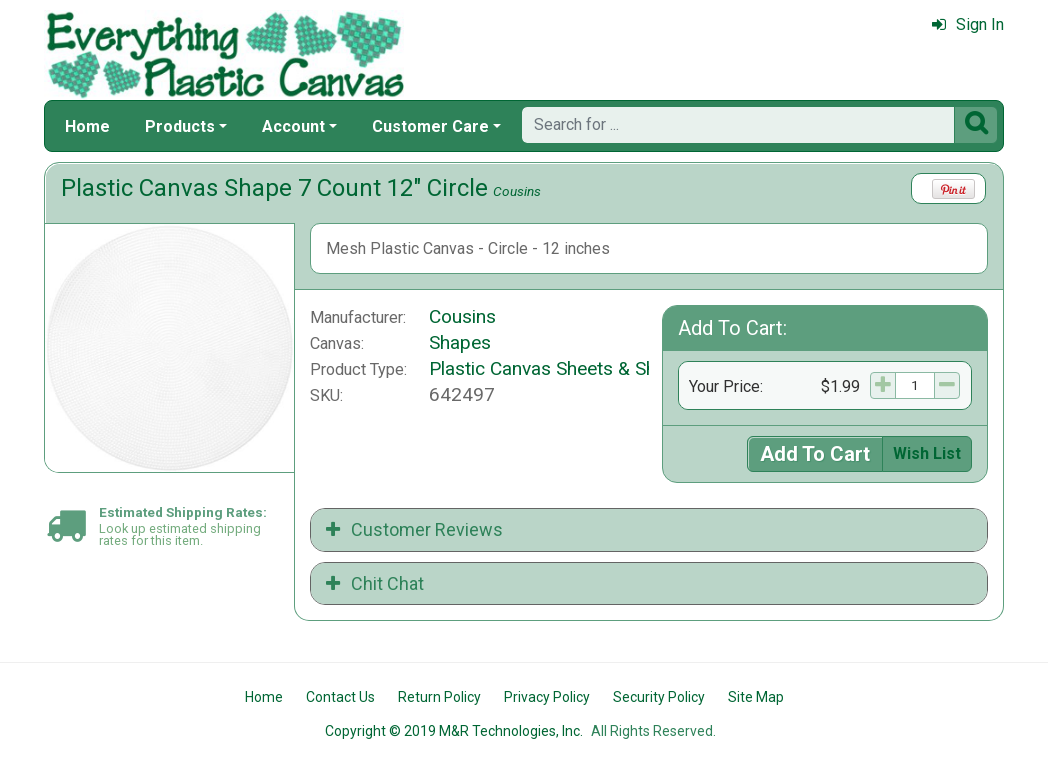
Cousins (517, 191)
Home (87, 126)
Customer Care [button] (430, 126)
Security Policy (659, 697)
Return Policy (439, 697)
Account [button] (293, 126)
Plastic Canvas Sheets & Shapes (563, 368)
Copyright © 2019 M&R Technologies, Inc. (454, 731)
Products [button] (180, 126)
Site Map (756, 697)
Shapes (460, 342)
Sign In (968, 24)
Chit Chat (375, 583)
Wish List (927, 453)
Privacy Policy (547, 697)
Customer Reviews (414, 529)
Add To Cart (815, 454)
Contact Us (340, 697)
